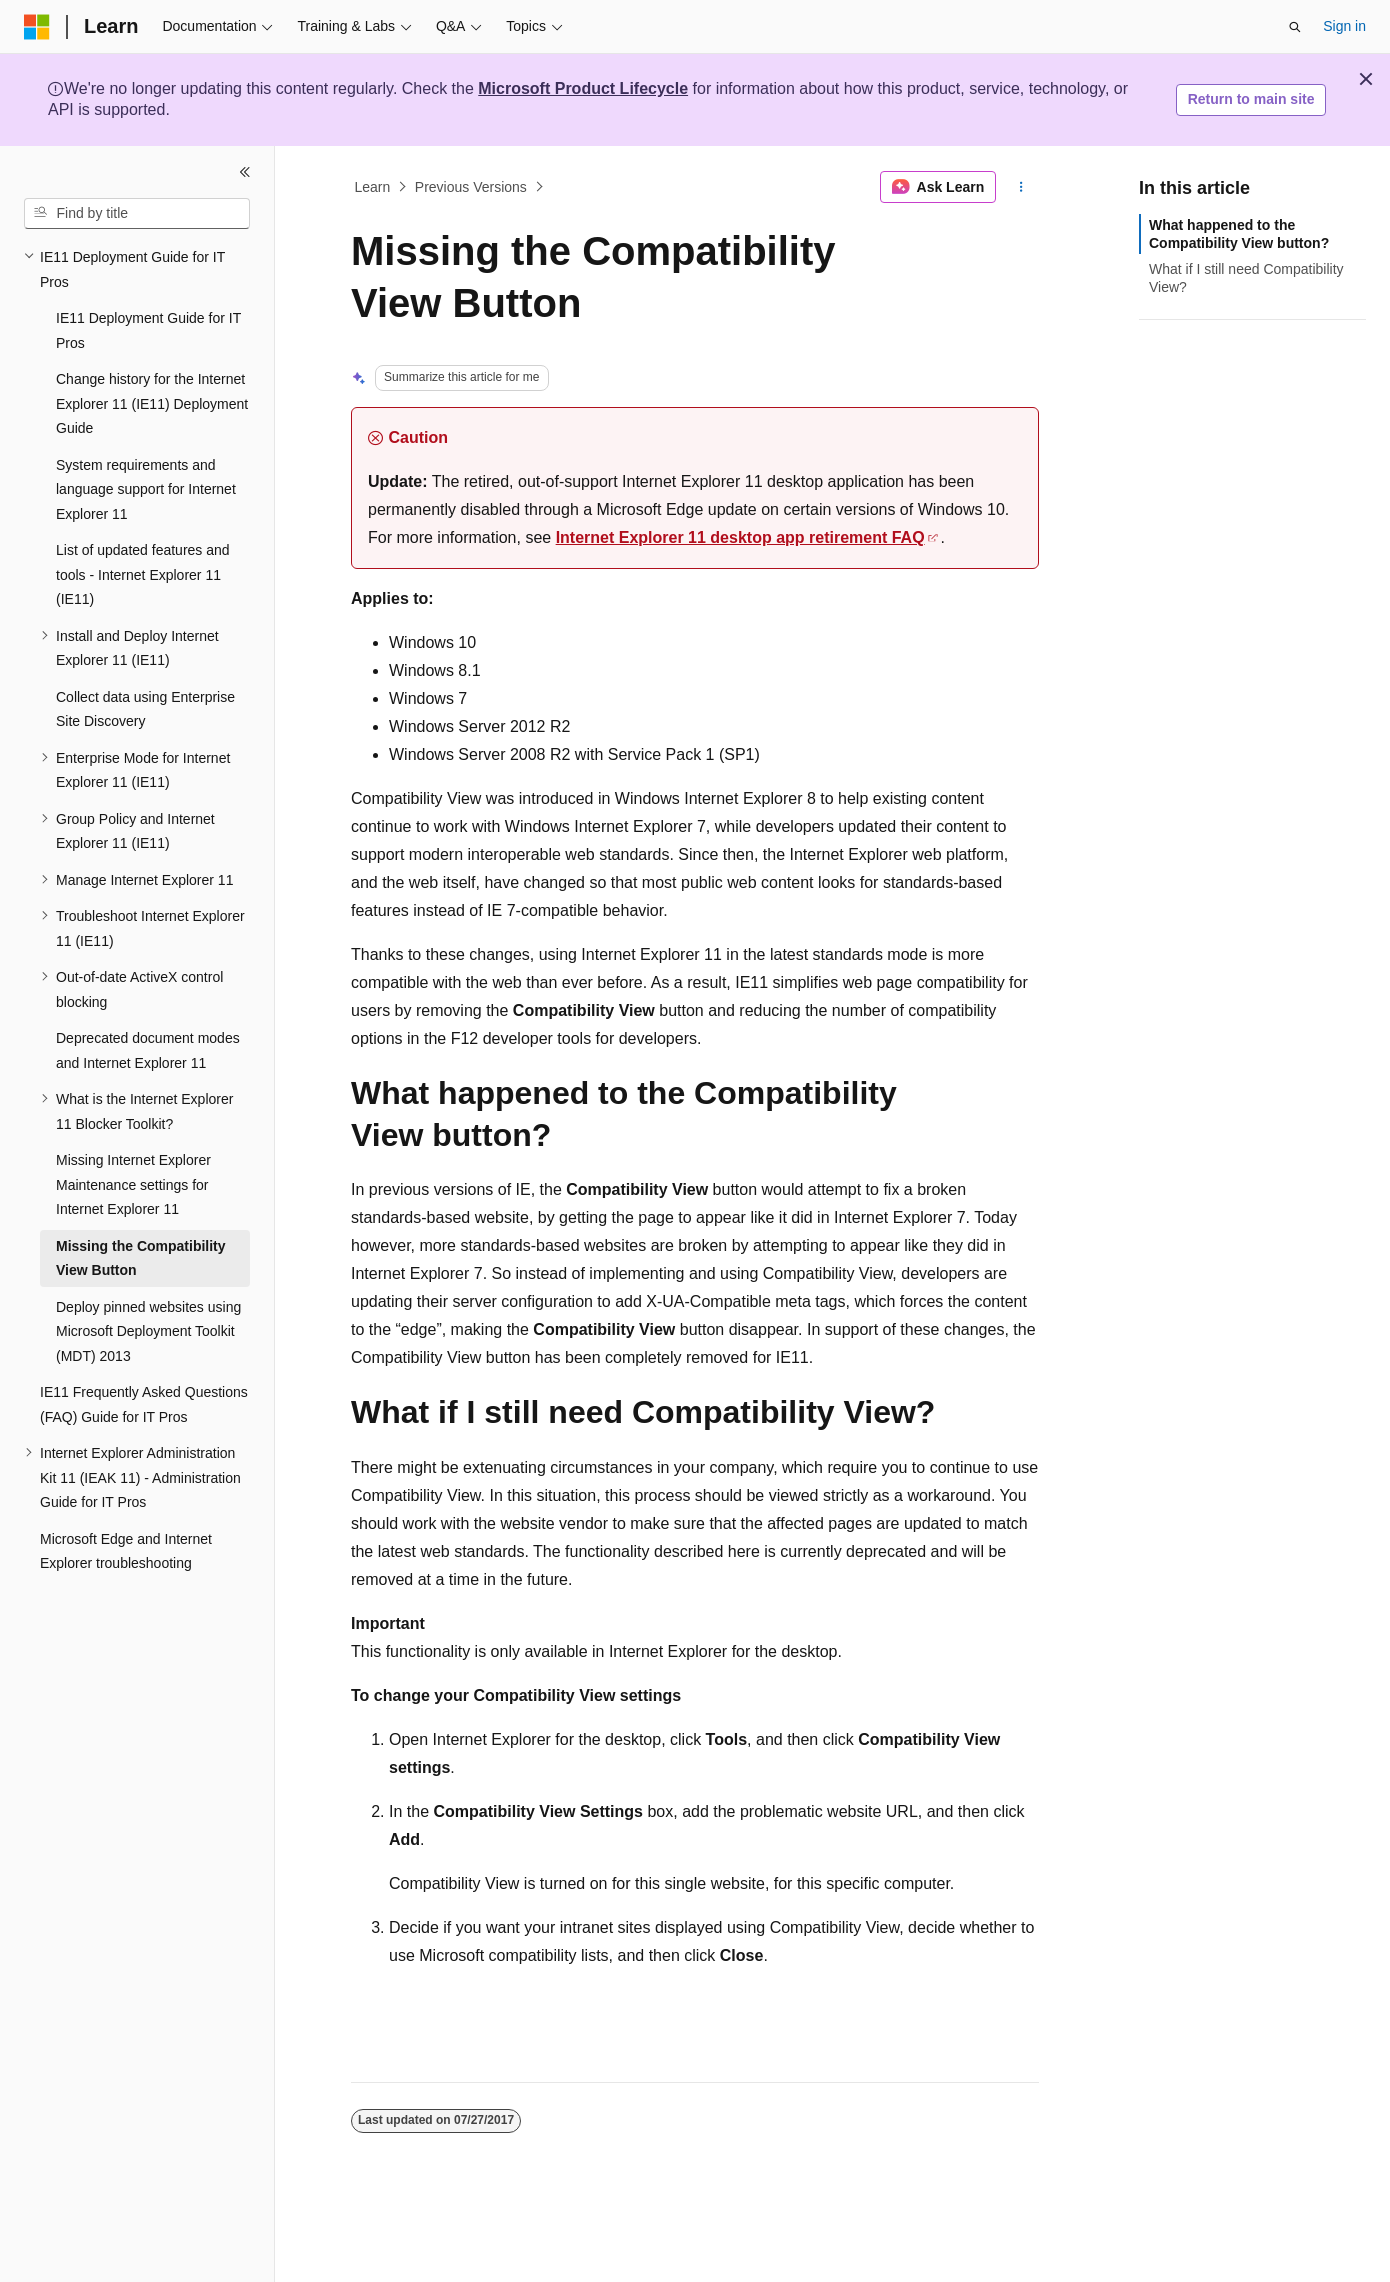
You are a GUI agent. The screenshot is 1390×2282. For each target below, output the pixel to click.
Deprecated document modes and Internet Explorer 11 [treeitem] (148, 1050)
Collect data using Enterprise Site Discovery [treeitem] (145, 709)
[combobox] (137, 214)
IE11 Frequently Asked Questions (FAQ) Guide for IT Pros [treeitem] (144, 1404)
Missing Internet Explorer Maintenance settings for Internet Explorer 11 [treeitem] (133, 1184)
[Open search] (1295, 27)
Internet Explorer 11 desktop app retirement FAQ (740, 537)
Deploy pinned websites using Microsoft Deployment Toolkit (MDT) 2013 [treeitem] (148, 1331)
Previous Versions (471, 187)
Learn (373, 187)
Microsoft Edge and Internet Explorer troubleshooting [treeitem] (126, 1551)
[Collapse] (245, 172)
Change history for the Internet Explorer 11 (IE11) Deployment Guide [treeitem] (152, 403)
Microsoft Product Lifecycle (583, 88)
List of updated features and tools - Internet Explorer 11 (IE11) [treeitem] (143, 574)
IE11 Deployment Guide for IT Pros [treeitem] (148, 330)
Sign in (1344, 26)
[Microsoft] (37, 27)
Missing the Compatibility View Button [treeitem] (141, 1258)
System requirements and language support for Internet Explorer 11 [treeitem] (146, 489)
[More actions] (1021, 187)
